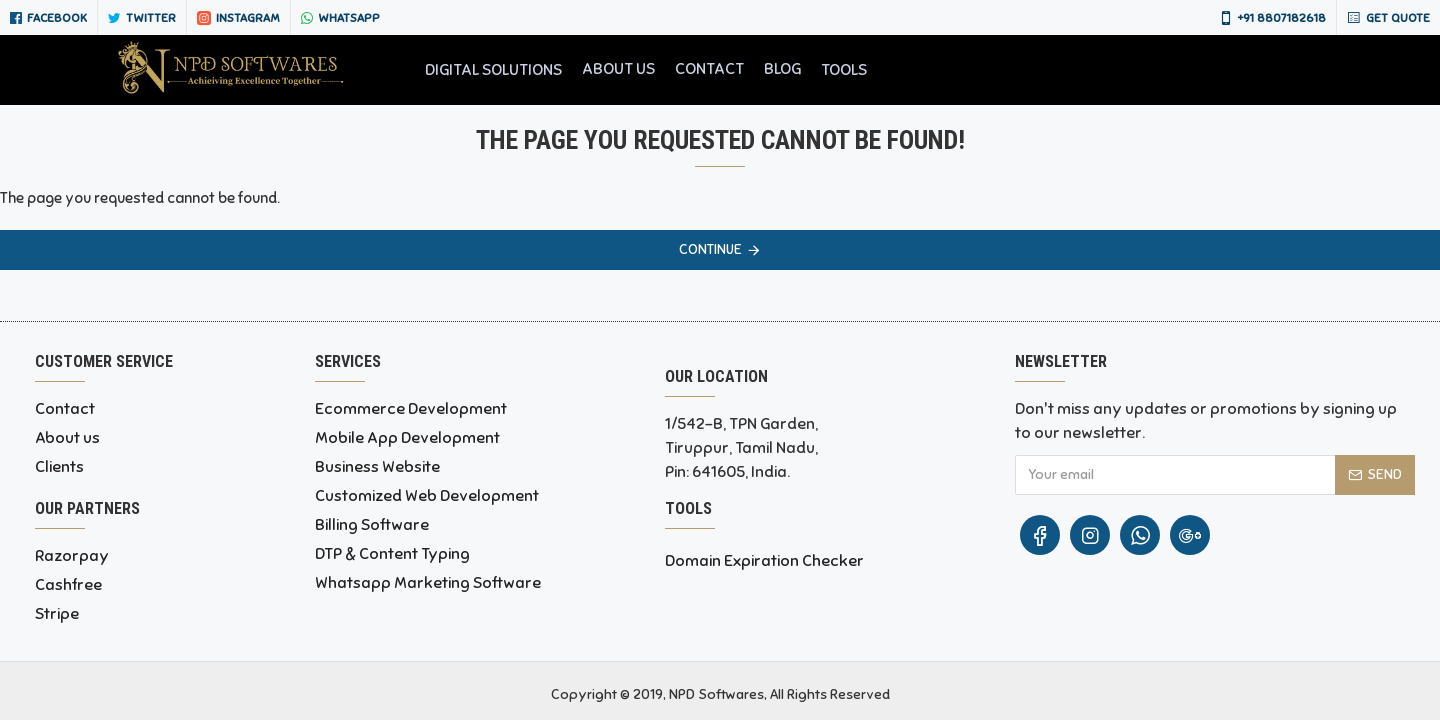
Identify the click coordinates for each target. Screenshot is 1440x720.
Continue (710, 249)
